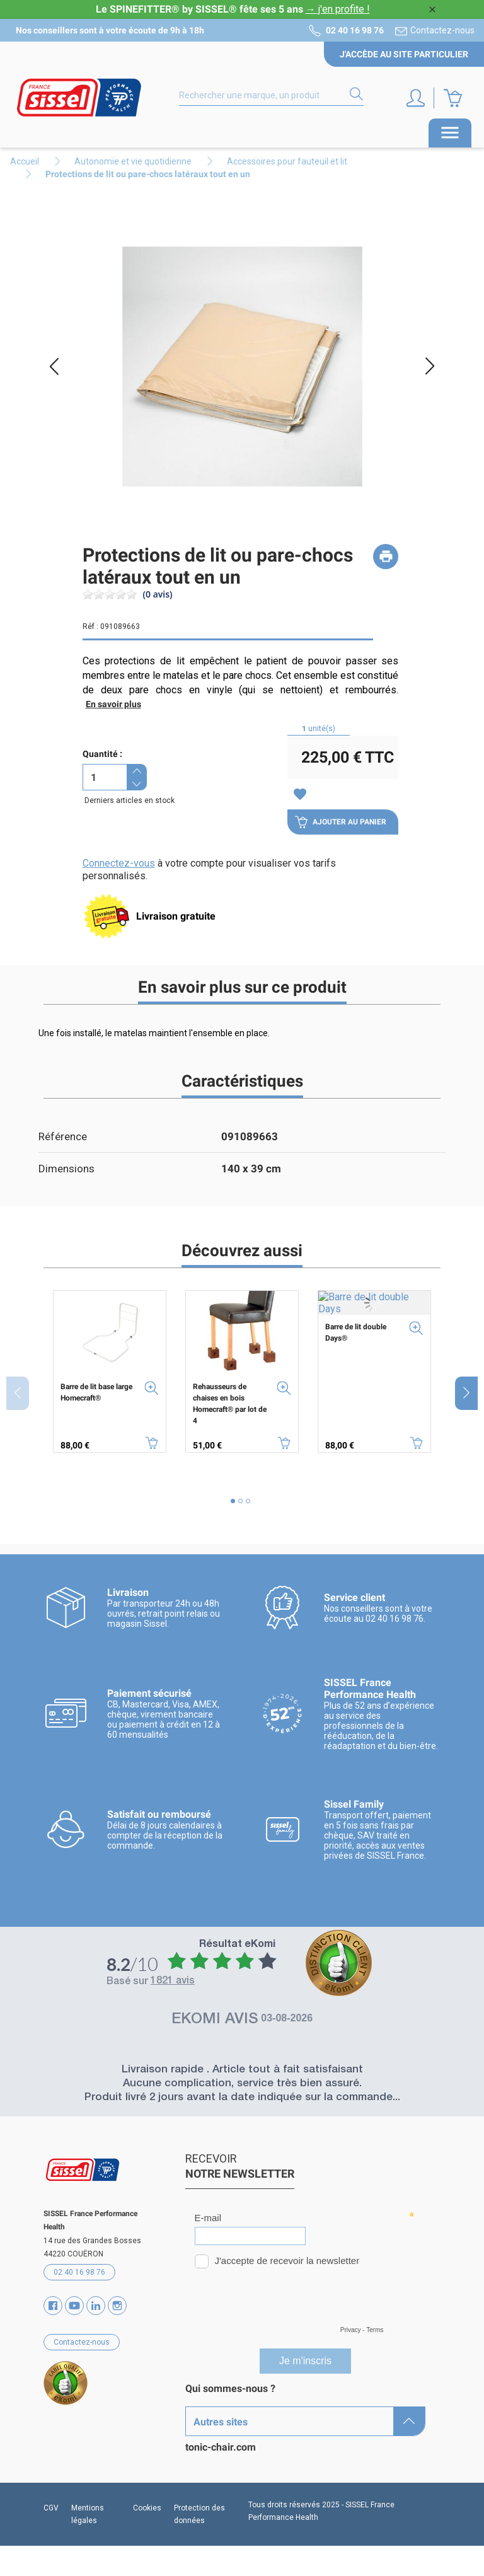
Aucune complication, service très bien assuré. (242, 2084)
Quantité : (102, 754)
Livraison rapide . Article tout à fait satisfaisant (242, 2070)
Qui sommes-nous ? (230, 2388)
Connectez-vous (119, 863)
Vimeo (95, 2305)
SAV (194, 2499)
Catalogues (210, 2433)
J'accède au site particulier (404, 54)
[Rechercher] (271, 96)
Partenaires (211, 2455)
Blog (195, 2477)
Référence (62, 1136)
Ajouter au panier (340, 822)
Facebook (52, 2305)
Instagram (117, 2305)
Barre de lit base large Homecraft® (96, 1392)
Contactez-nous (442, 30)
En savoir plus (113, 704)
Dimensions (66, 1168)
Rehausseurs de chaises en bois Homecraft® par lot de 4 (230, 1403)
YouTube (74, 2305)
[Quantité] (105, 777)
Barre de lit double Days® (355, 1332)
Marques (205, 2411)
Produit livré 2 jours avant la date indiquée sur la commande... (242, 2098)
